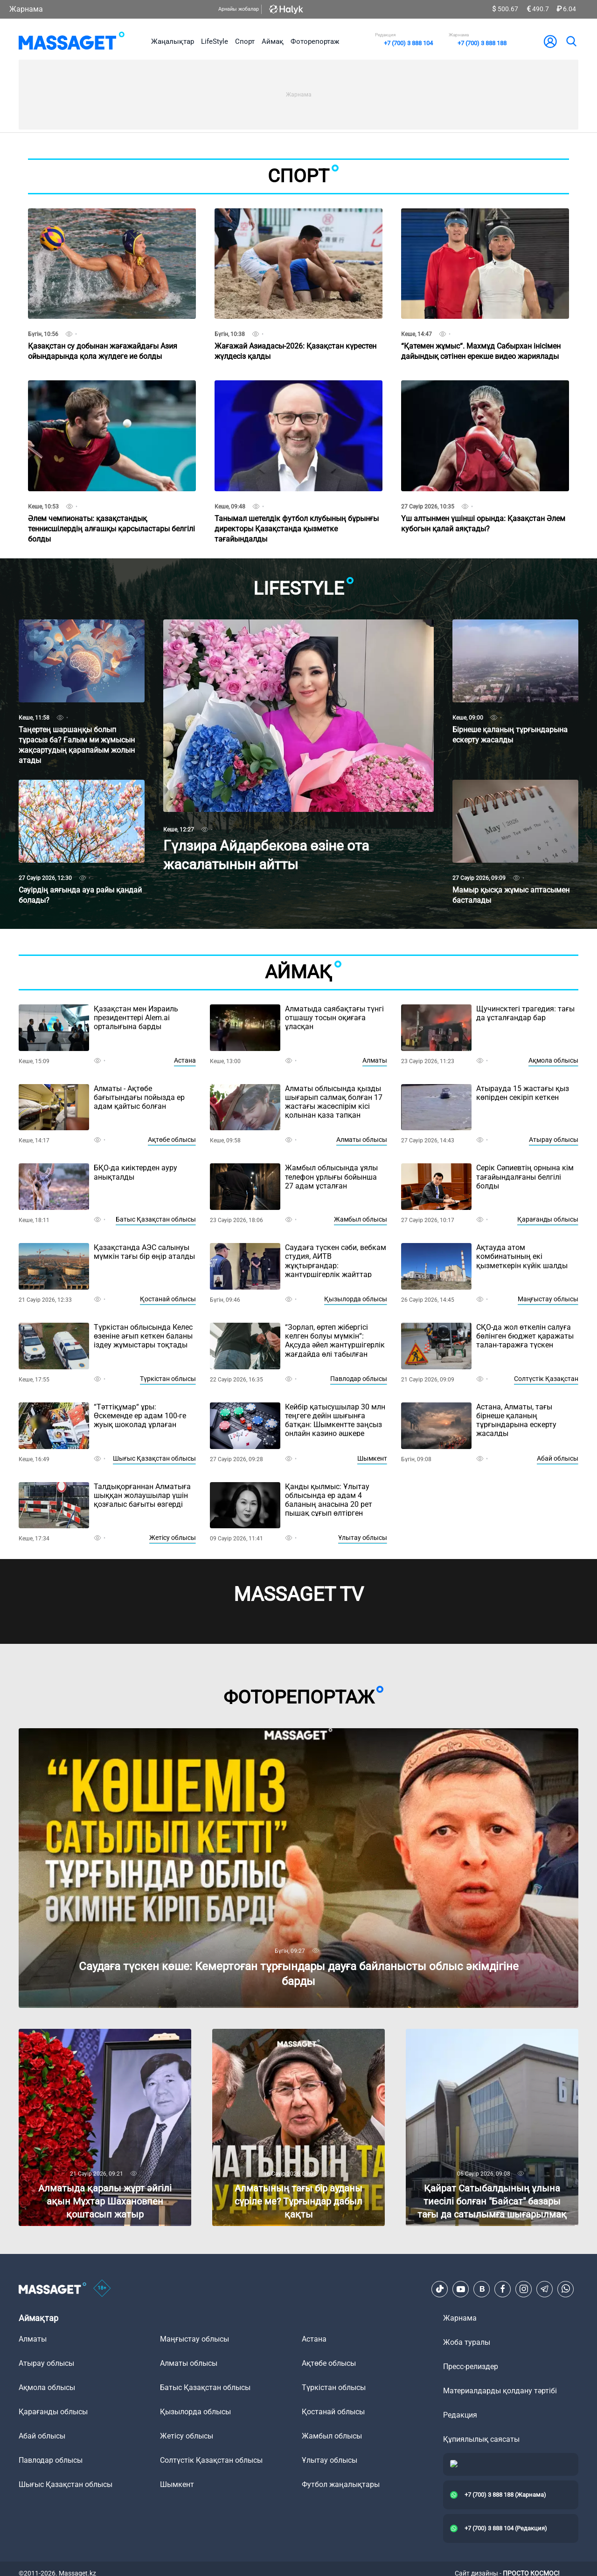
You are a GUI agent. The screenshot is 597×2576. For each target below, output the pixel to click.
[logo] (72, 41)
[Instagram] (523, 2289)
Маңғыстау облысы (548, 1299)
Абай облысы (557, 1458)
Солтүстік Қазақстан (546, 1378)
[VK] (481, 2289)
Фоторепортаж (315, 41)
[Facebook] (502, 2289)
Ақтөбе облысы (172, 1139)
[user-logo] (550, 41)
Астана (185, 1060)
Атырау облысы (553, 1139)
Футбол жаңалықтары (341, 2484)
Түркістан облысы (168, 1378)
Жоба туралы (466, 2342)
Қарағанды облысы (547, 1219)
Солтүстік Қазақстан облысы (211, 2460)
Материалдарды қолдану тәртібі (500, 2390)
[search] (570, 41)
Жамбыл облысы (360, 1219)
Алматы (374, 1060)
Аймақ (273, 41)
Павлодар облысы (358, 1378)
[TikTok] (439, 2289)
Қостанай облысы (168, 1299)
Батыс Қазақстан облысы (156, 1219)
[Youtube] (460, 2289)
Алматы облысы (361, 1139)
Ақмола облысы (553, 1060)
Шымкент (372, 1458)
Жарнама (26, 9)
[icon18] (102, 2289)
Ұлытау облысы (362, 1537)
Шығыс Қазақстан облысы (154, 1458)
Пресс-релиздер (470, 2366)
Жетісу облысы (172, 1537)
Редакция (460, 2415)
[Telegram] (544, 2289)
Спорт (245, 41)
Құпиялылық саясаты (481, 2439)
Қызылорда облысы (355, 1299)
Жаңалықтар (172, 41)
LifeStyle (214, 41)
